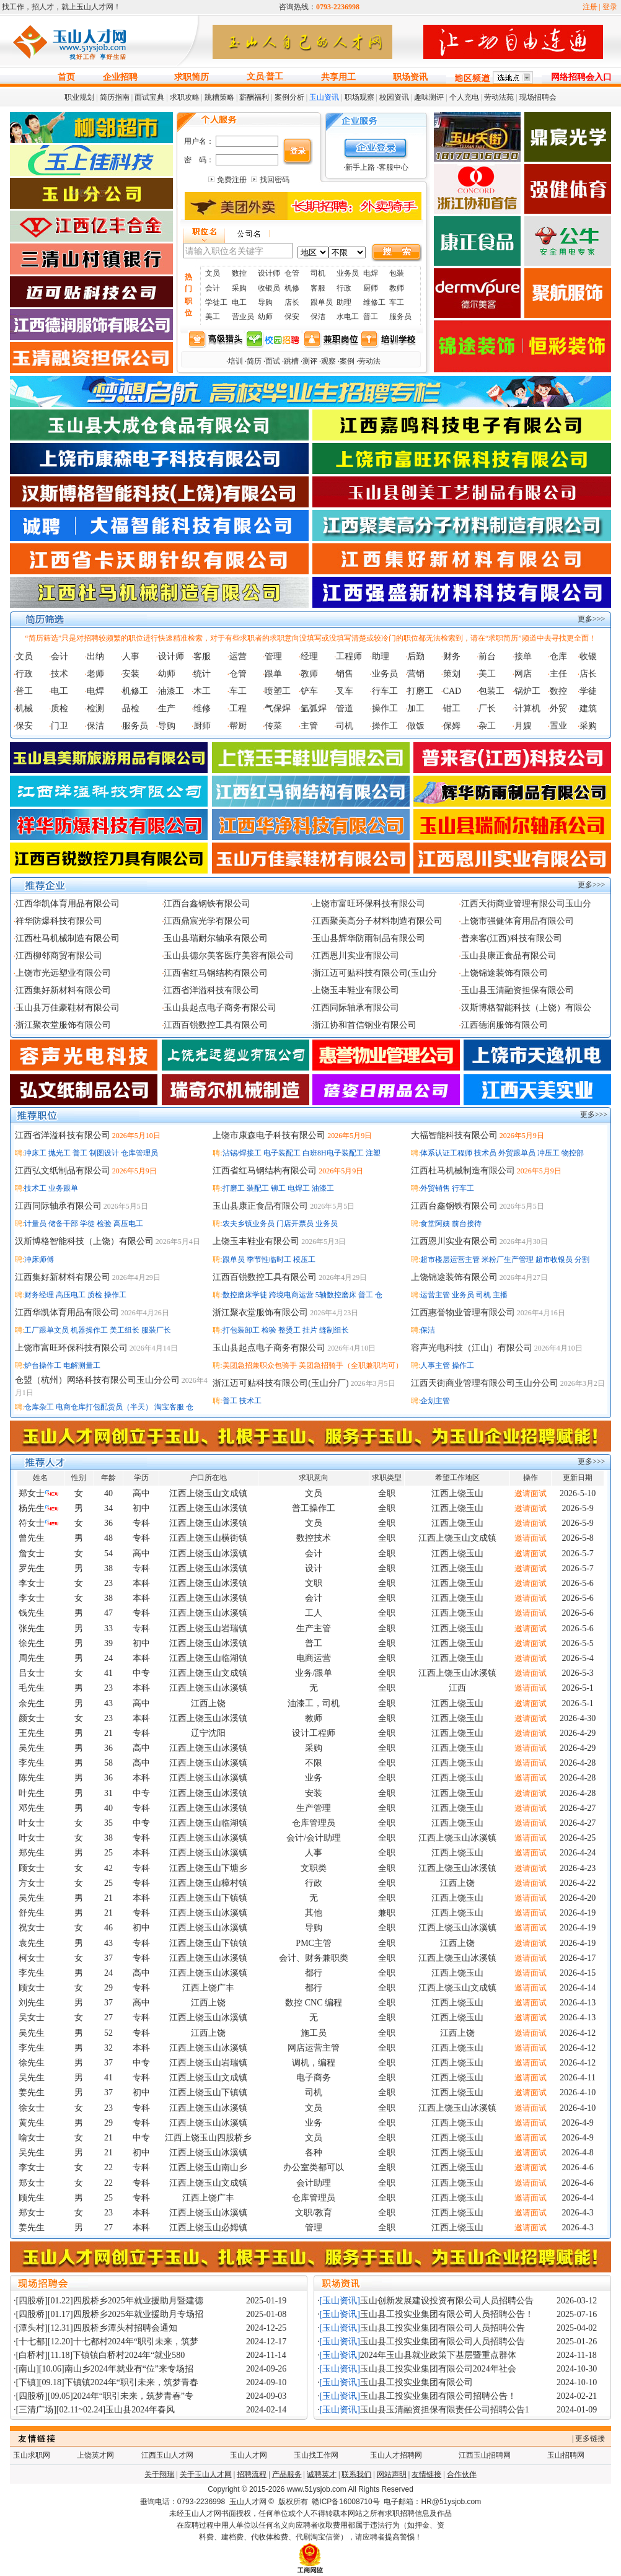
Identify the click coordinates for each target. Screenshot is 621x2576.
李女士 (32, 1583)
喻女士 (32, 2137)
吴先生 (32, 1748)
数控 (239, 273)
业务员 (348, 273)
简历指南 (115, 97)
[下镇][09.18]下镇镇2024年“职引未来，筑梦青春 (107, 2382)
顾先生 (32, 2197)
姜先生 (32, 2092)
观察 (328, 361)
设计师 (269, 273)
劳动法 (369, 361)
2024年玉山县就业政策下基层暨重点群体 (438, 2355)
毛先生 (32, 1688)
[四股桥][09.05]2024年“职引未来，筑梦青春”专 (105, 2396)
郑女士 (32, 1493)
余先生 (32, 1703)
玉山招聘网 (565, 2455)
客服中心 (393, 167)
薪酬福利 (254, 97)
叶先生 (32, 1793)
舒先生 (32, 1912)
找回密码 (274, 179)
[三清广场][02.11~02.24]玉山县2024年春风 (95, 2409)
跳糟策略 (219, 97)
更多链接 (590, 2438)
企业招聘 (120, 77)
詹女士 (32, 1553)
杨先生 (32, 1508)
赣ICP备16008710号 (345, 2501)
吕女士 (32, 1673)
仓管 (291, 273)
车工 (396, 302)
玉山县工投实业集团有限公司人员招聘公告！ (447, 2314)
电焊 (370, 273)
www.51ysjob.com (316, 2489)
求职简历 (191, 77)
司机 (317, 273)
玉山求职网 (31, 2455)
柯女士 (32, 1958)
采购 (239, 288)
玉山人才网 (248, 2455)
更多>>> (591, 619)
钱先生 (32, 1613)
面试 (272, 361)
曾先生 (32, 1538)
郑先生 (32, 1852)
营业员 (243, 316)
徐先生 (32, 1643)
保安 (291, 316)
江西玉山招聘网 (485, 2455)
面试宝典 (149, 97)
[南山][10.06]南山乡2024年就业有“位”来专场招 (105, 2368)
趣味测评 (429, 97)
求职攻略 (185, 97)
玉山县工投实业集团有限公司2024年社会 (438, 2368)
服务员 (400, 316)
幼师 (265, 316)
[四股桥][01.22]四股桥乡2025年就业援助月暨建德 (109, 2300)
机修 (291, 288)
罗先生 (32, 1568)
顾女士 (32, 1868)
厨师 (370, 288)
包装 (396, 273)
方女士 (32, 1883)
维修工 (374, 302)
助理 (344, 302)
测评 (309, 361)
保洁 (317, 316)
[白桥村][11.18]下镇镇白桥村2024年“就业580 (100, 2355)
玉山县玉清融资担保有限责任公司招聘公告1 (444, 2409)
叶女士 (32, 1823)
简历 (254, 361)
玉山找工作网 (316, 2455)
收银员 (269, 288)
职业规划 (79, 97)
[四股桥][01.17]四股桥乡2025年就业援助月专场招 (109, 2314)
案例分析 (289, 97)
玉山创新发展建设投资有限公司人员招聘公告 (447, 2300)
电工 (239, 302)
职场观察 (359, 97)
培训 (235, 361)
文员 (255, 76)
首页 (66, 77)
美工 (212, 316)
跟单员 (321, 302)
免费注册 (232, 179)
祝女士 (32, 1927)
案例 (347, 361)
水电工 (348, 316)
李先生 (32, 1763)
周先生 (32, 1658)
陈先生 (32, 1777)
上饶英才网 (95, 2455)
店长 (291, 302)
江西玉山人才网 (167, 2455)
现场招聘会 (538, 97)
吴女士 (32, 2017)
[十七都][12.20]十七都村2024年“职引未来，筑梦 (107, 2341)
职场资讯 (410, 77)
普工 (274, 76)
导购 (265, 302)
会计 (212, 288)
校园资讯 (394, 97)
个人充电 (464, 97)
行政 (344, 288)
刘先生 (32, 2002)
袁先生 (32, 1943)
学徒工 (216, 302)
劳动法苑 (499, 97)
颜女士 (32, 1718)
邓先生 (32, 1808)
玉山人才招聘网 (396, 2455)
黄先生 (32, 2122)
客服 (317, 288)
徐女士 (32, 2108)
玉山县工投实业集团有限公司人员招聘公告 (442, 2328)
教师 (396, 288)
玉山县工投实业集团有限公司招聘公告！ (438, 2396)
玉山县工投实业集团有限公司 (416, 2382)
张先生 (32, 1628)
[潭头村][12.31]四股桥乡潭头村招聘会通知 (96, 2328)
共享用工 (338, 77)
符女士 (32, 1523)
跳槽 (291, 361)
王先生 (32, 1733)
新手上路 (360, 167)
